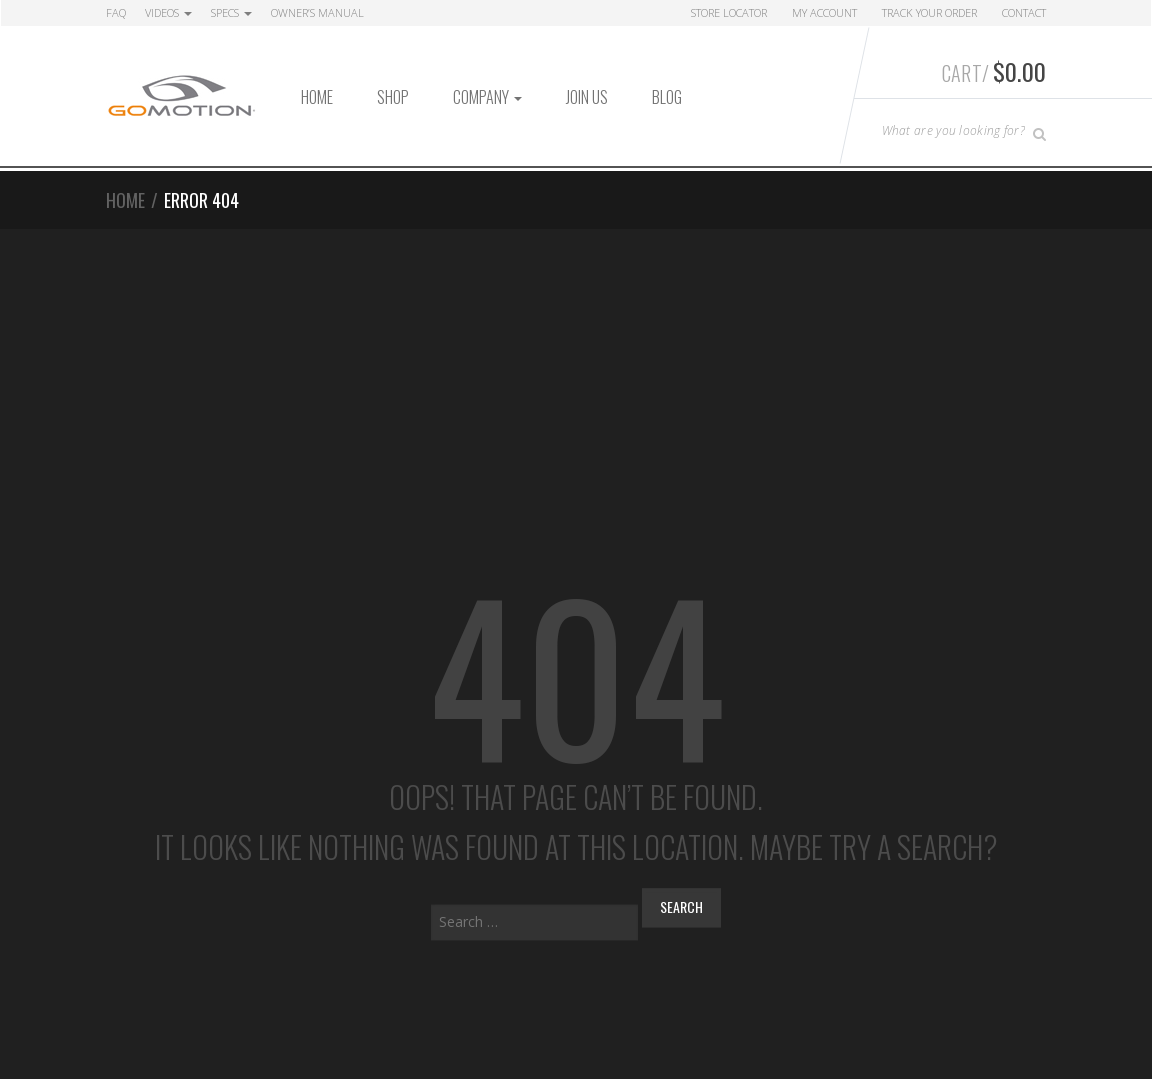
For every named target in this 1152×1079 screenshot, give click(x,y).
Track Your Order (929, 12)
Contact (1024, 12)
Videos (168, 12)
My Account (824, 12)
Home (317, 97)
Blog (667, 97)
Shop (393, 97)
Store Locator (729, 12)
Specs (231, 12)
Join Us (587, 97)
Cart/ (994, 71)
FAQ (116, 12)
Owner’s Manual (317, 12)
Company (487, 97)
